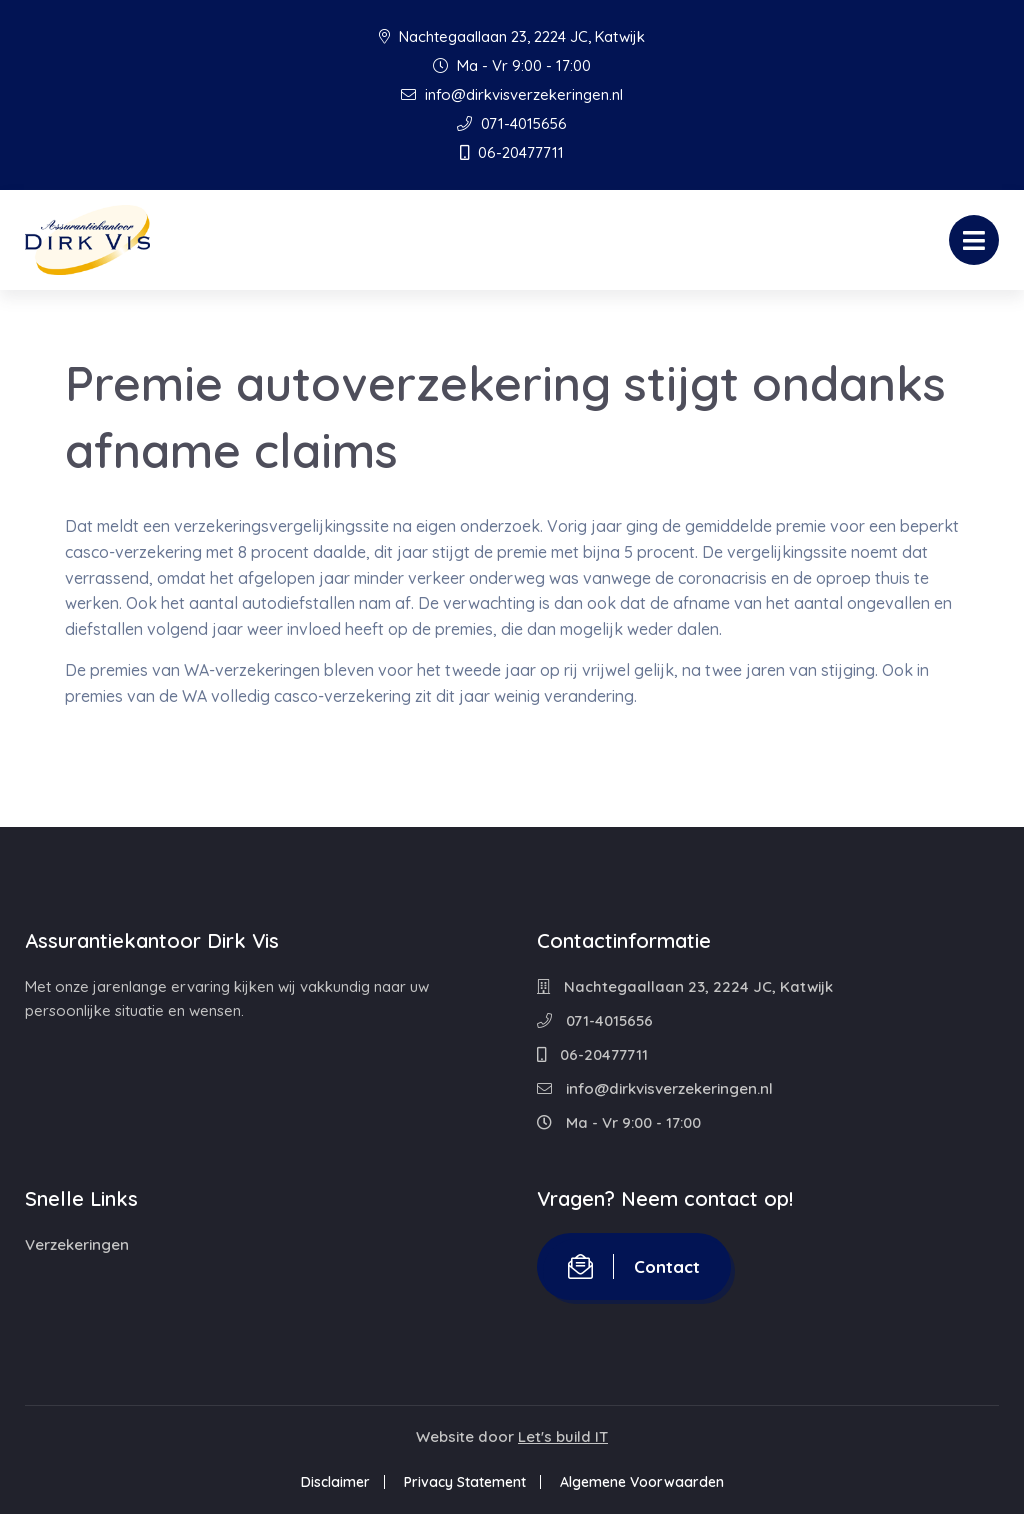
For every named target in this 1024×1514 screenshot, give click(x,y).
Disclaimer (335, 1482)
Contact (634, 1266)
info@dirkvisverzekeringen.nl (512, 94)
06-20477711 (512, 152)
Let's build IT (563, 1436)
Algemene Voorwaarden (642, 1482)
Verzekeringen (77, 1244)
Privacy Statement (465, 1482)
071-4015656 (512, 123)
